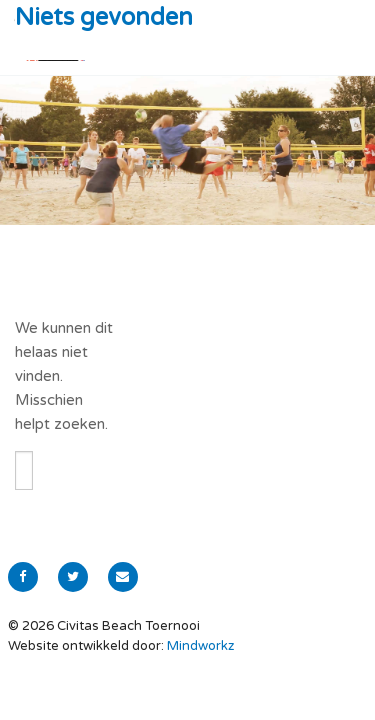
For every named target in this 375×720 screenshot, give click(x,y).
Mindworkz (200, 646)
